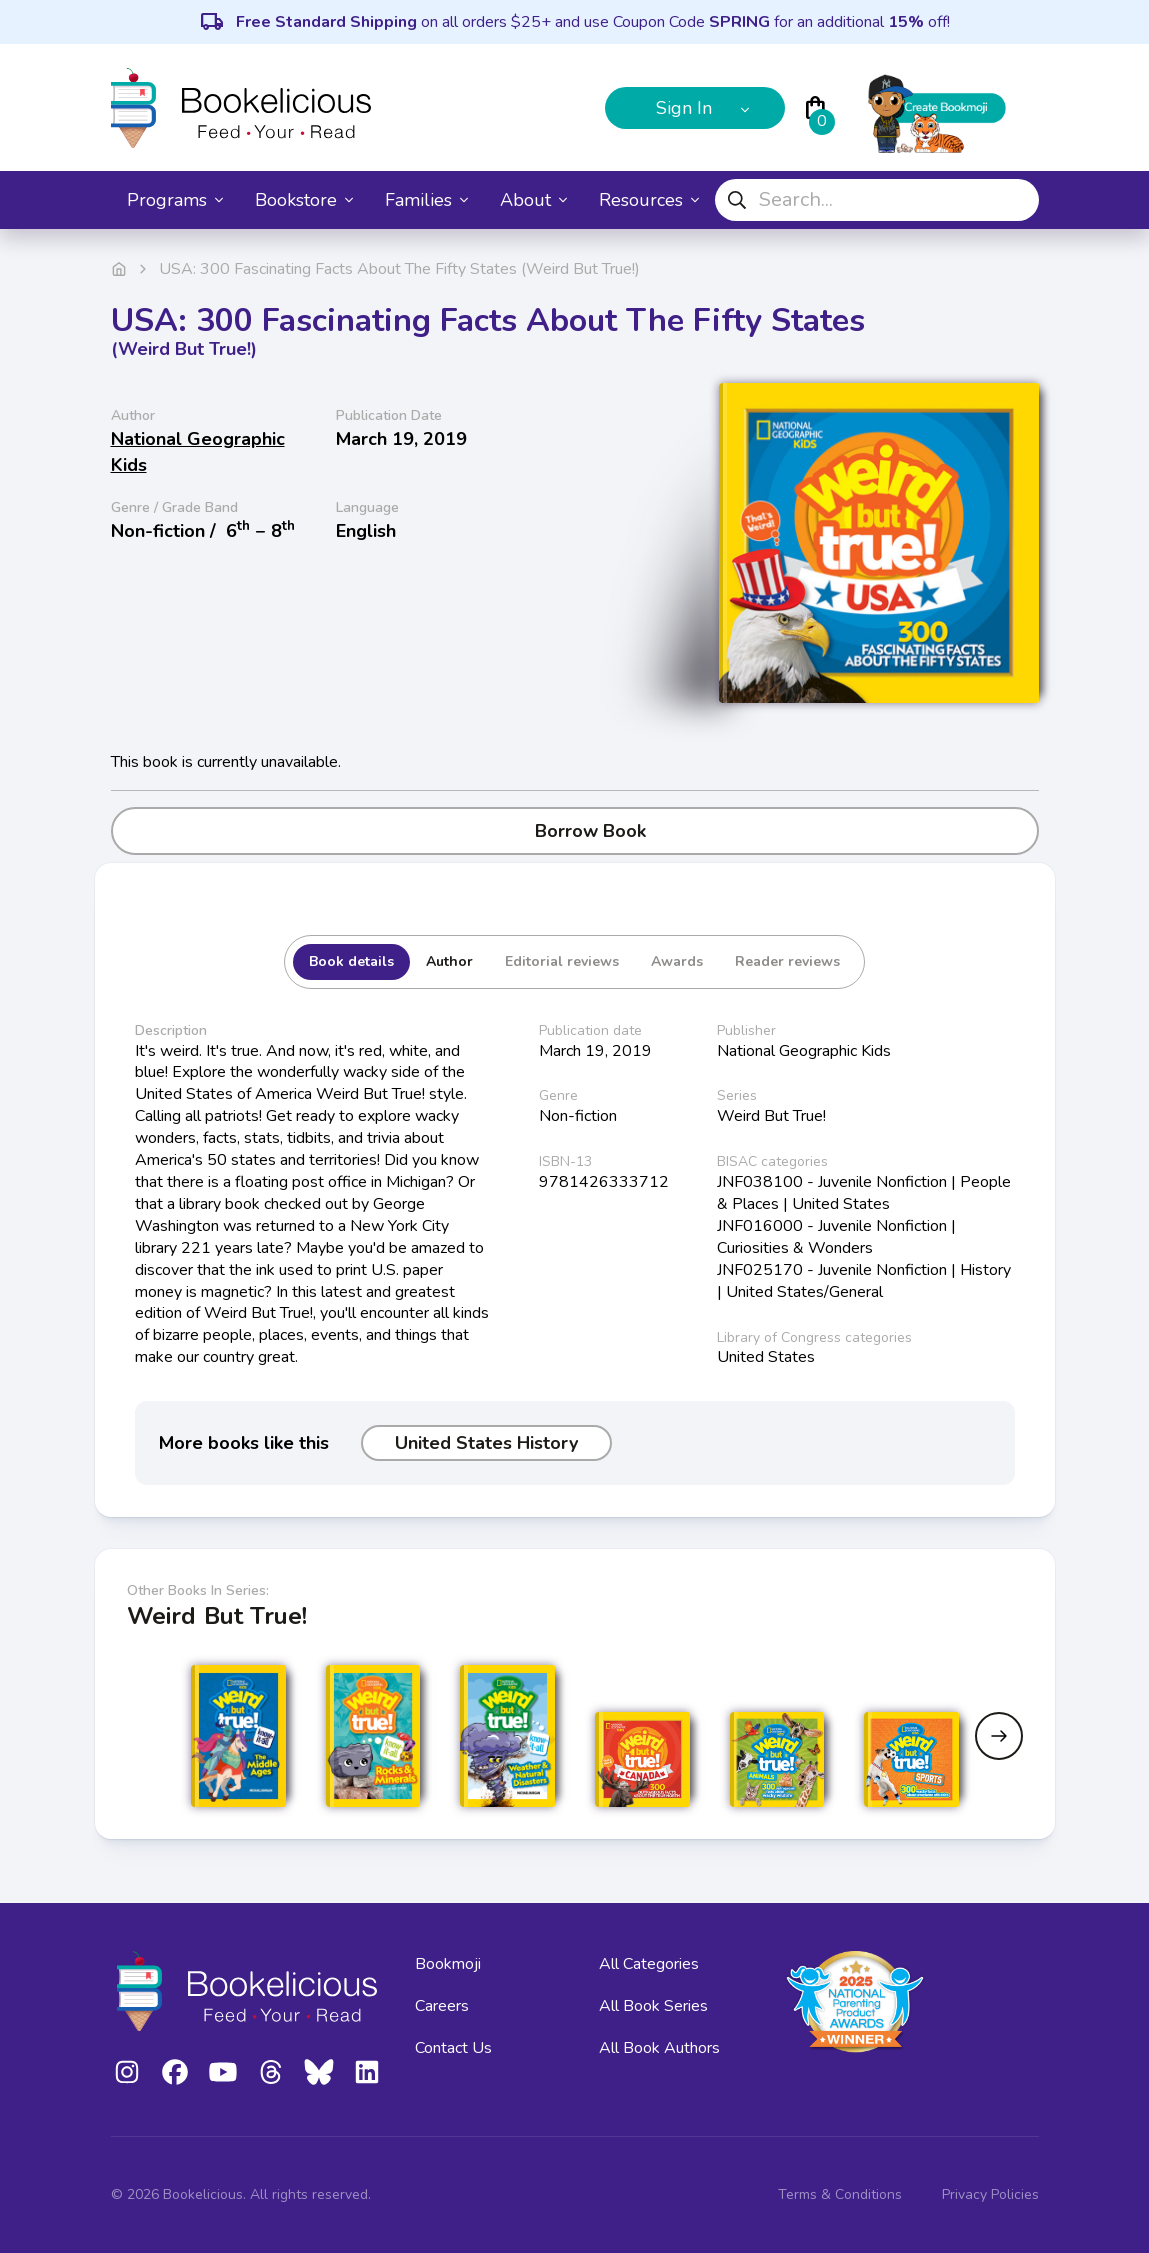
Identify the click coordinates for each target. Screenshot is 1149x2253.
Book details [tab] (351, 961)
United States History (486, 1443)
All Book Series (653, 2006)
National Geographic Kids (198, 452)
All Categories (649, 1964)
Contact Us (453, 2048)
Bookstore (304, 200)
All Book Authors (659, 2048)
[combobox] (877, 200)
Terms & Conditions (840, 2194)
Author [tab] (449, 961)
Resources (649, 200)
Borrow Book (574, 831)
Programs (175, 200)
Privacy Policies (990, 2194)
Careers (442, 2006)
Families (426, 200)
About (533, 200)
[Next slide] (999, 1736)
